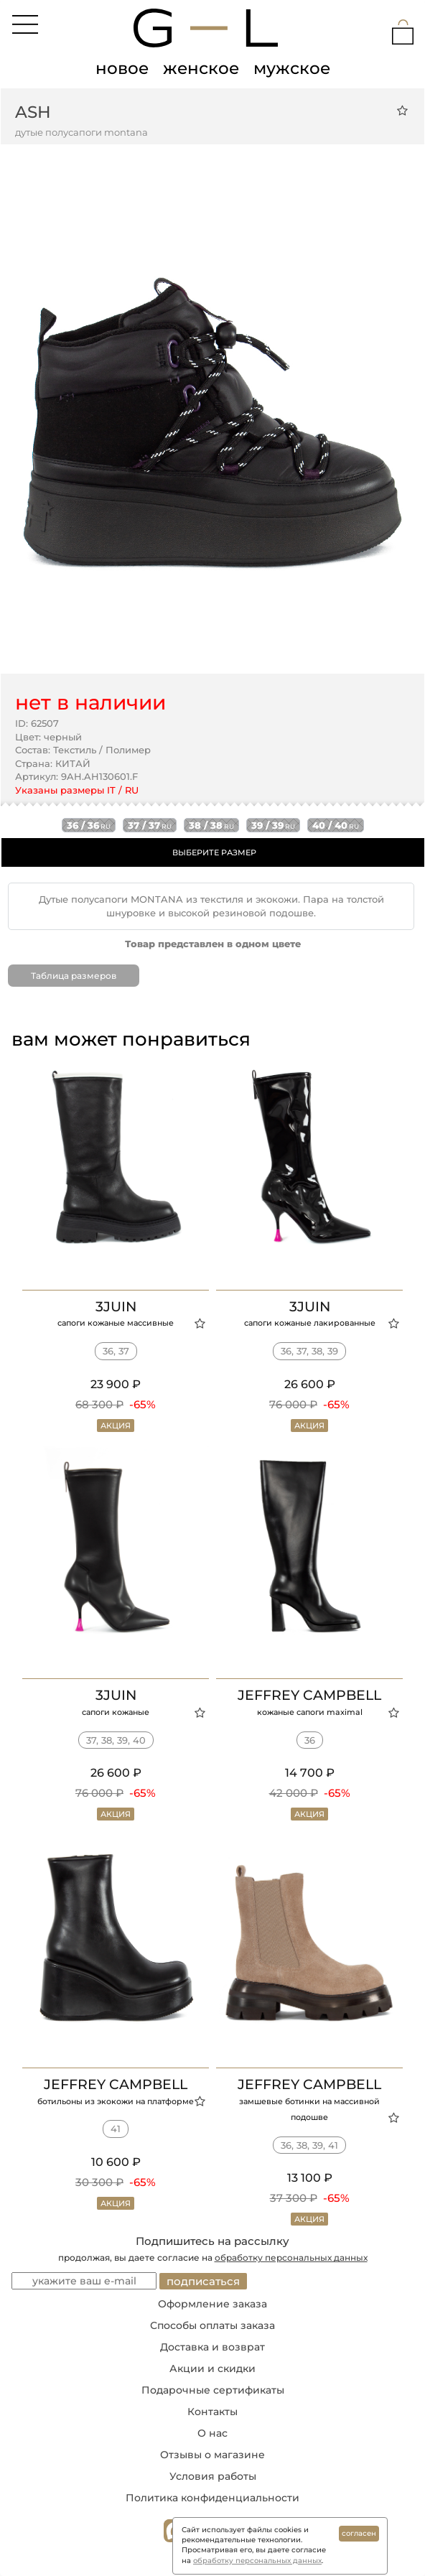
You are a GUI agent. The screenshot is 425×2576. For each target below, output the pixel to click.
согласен (359, 2533)
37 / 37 (150, 825)
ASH (33, 112)
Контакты (212, 2411)
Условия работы (212, 2476)
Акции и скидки (212, 2368)
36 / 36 (89, 825)
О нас (212, 2433)
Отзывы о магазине (212, 2454)
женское (201, 68)
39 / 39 (273, 825)
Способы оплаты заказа (212, 2325)
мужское (291, 68)
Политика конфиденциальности (212, 2497)
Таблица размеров (73, 975)
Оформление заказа (212, 2303)
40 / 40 (335, 825)
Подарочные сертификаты (212, 2390)
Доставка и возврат (212, 2346)
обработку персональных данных (291, 2257)
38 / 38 (211, 825)
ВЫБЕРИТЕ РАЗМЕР (214, 852)
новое (122, 68)
